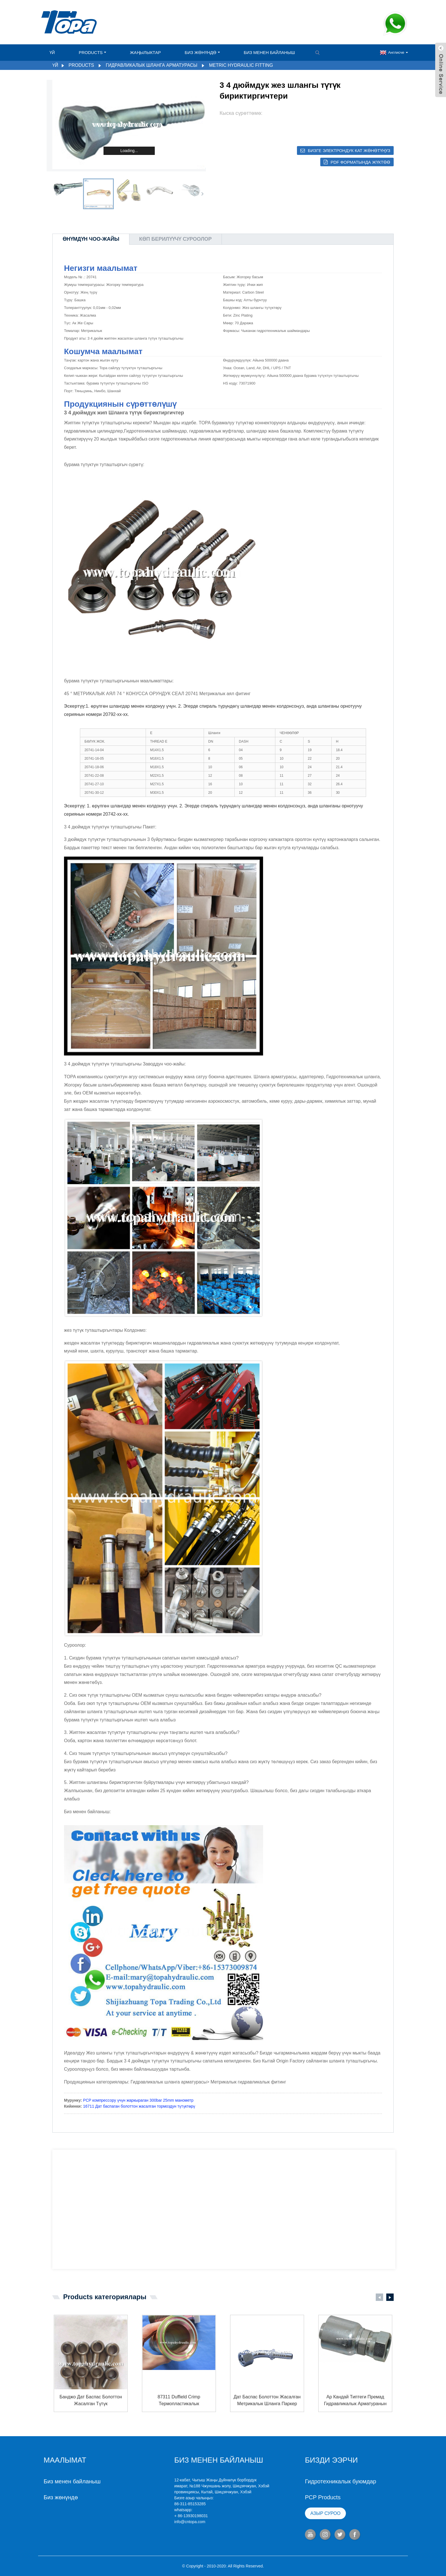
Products (92, 52)
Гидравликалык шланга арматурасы (151, 65)
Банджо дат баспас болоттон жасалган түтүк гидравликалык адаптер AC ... (91, 2400)
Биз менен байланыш (269, 52)
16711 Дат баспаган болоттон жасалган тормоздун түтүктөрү (139, 2106)
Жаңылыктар (145, 52)
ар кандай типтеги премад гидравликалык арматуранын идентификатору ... (355, 2400)
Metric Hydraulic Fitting (241, 65)
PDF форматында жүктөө (360, 162)
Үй (52, 52)
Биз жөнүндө (202, 52)
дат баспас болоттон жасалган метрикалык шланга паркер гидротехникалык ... (267, 2400)
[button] (202, 194)
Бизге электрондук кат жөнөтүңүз (349, 150)
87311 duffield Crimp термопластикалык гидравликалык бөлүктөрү (179, 2400)
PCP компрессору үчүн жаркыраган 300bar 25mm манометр (138, 2100)
